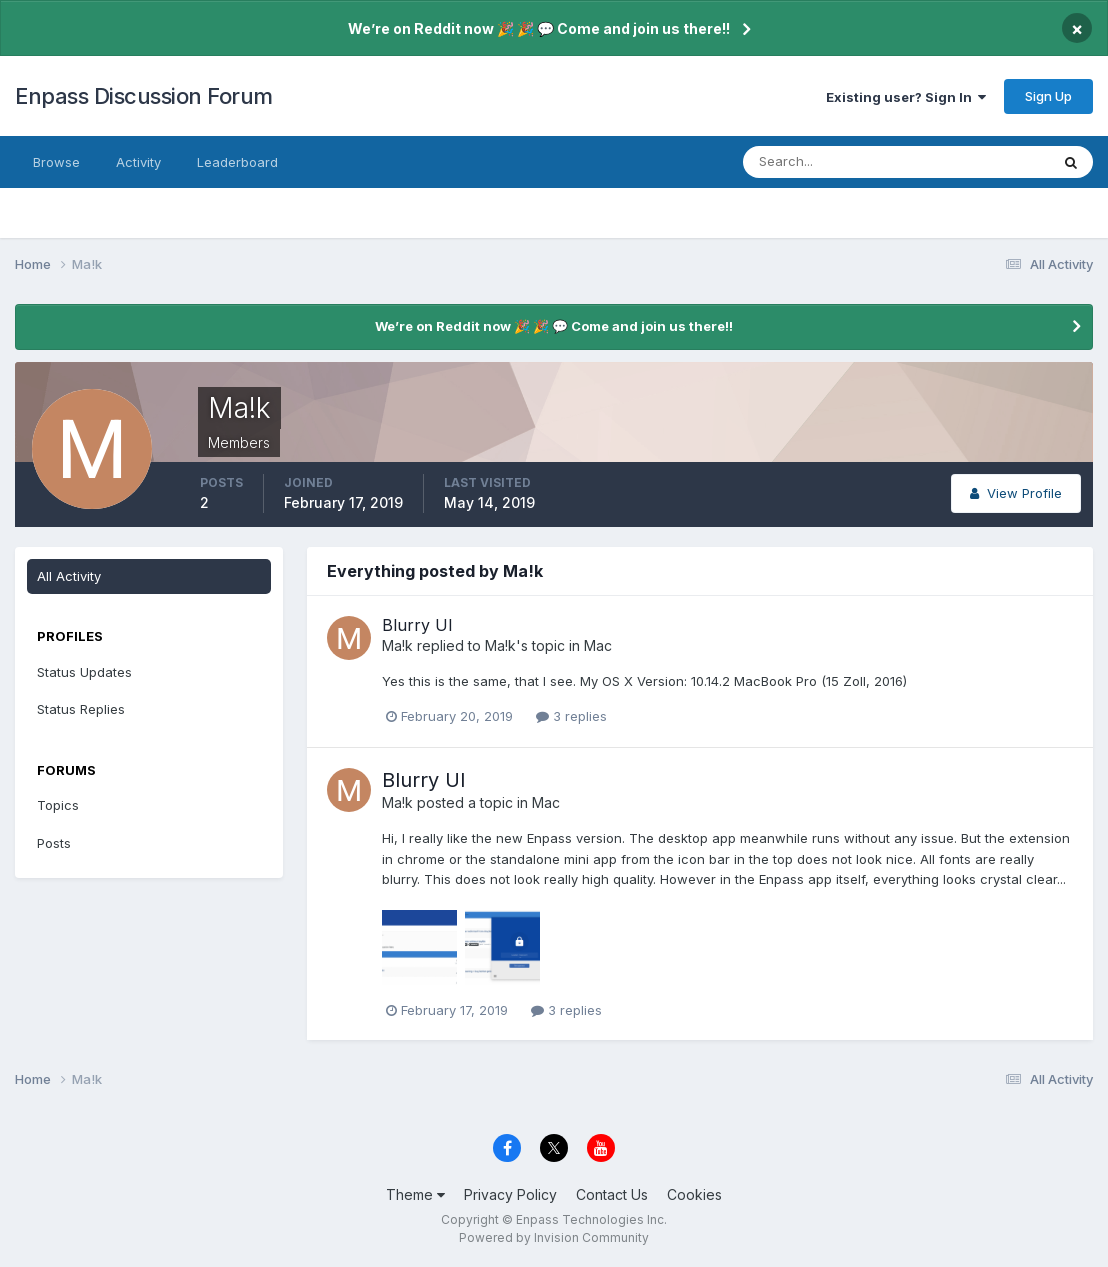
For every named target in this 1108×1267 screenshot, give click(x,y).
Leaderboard (237, 162)
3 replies (571, 716)
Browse (56, 162)
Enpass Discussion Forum (144, 96)
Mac (598, 645)
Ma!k (397, 645)
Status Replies (81, 709)
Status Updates (84, 672)
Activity (138, 162)
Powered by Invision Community (554, 1237)
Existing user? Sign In (906, 97)
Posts (54, 843)
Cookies (694, 1194)
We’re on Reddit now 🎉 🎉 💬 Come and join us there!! (539, 28)
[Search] (831, 162)
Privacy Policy (510, 1194)
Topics (58, 805)
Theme (415, 1194)
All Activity (69, 576)
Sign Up (1048, 96)
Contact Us (612, 1194)
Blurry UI (417, 625)
